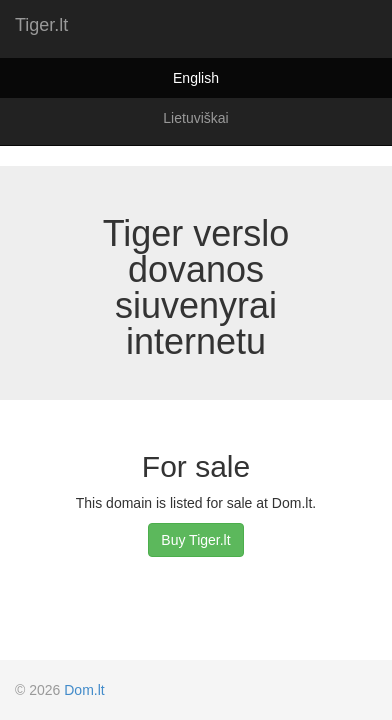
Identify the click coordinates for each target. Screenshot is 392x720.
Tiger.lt (41, 25)
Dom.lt (84, 690)
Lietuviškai (195, 118)
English (196, 78)
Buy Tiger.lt (195, 540)
